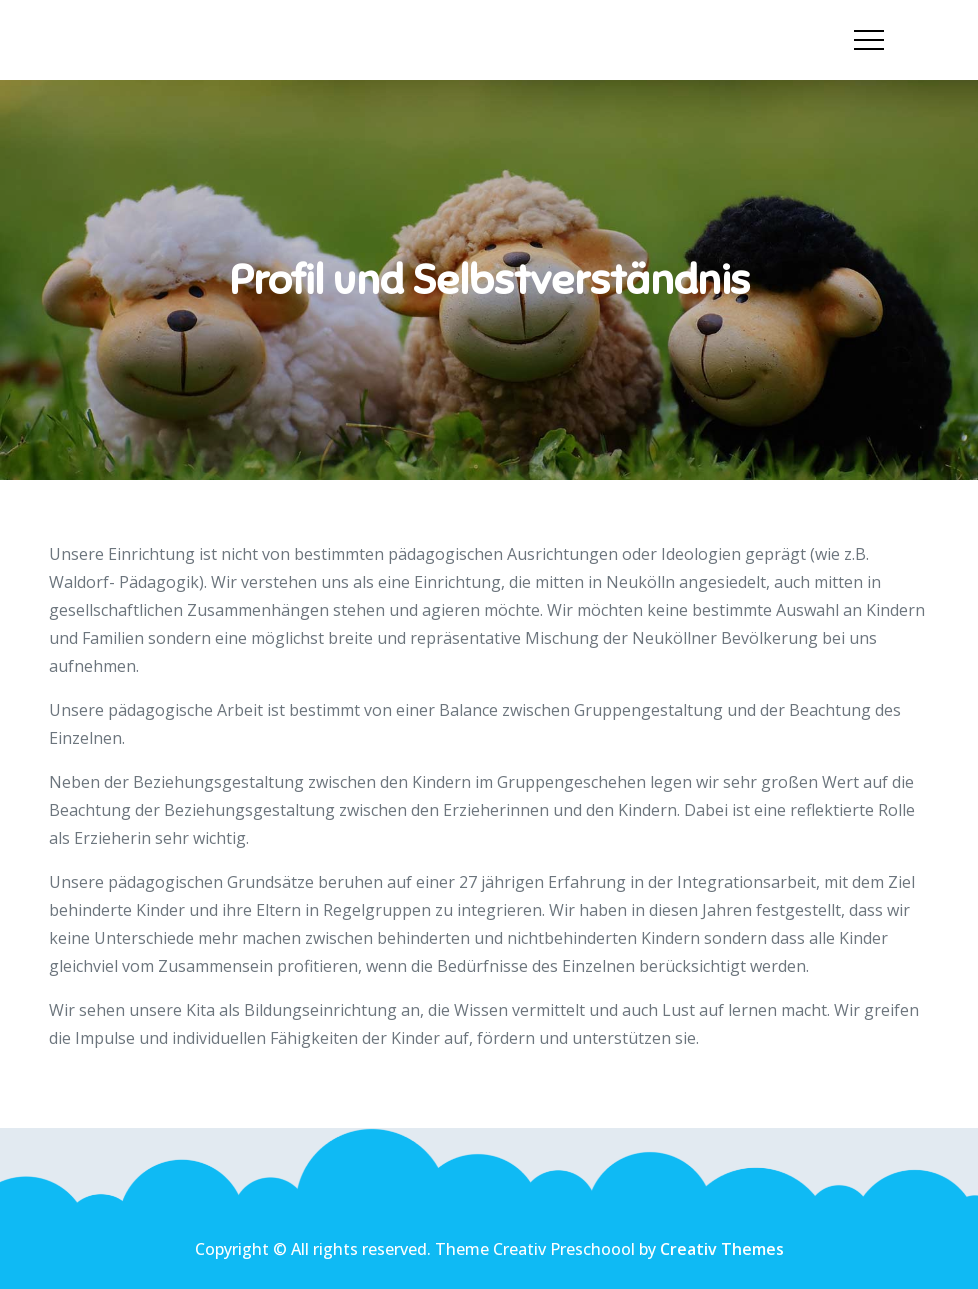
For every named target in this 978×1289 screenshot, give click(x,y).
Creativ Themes (722, 1249)
